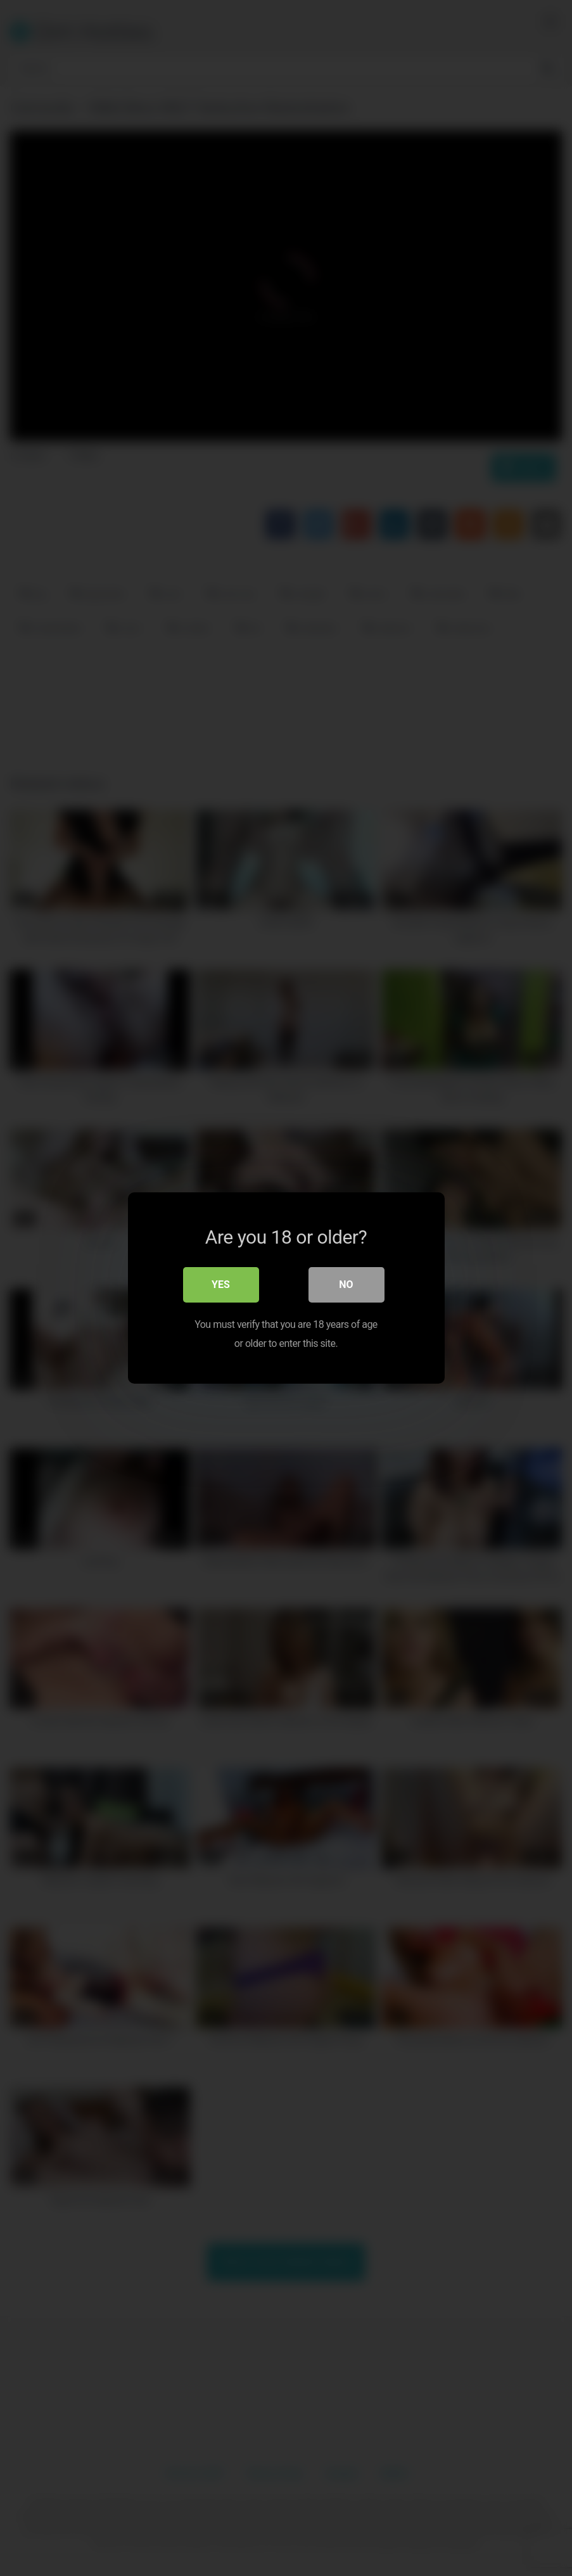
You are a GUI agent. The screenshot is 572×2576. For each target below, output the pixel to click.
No (346, 1284)
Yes (221, 1284)
